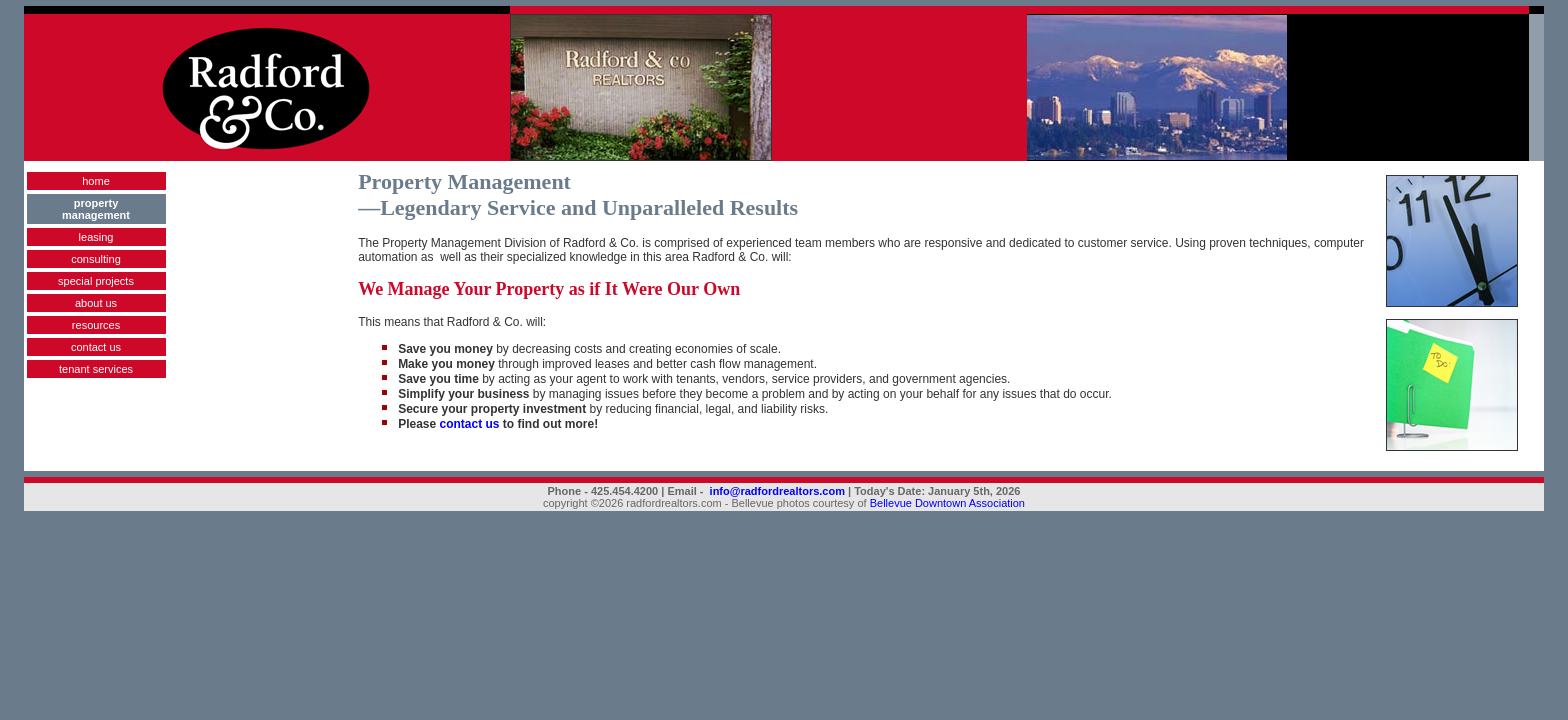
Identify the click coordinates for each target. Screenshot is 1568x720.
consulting (96, 259)
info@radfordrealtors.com (777, 491)
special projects (96, 281)
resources (96, 325)
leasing (96, 237)
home (96, 181)
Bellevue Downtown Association (947, 503)
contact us (96, 347)
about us (96, 303)
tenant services (96, 369)
